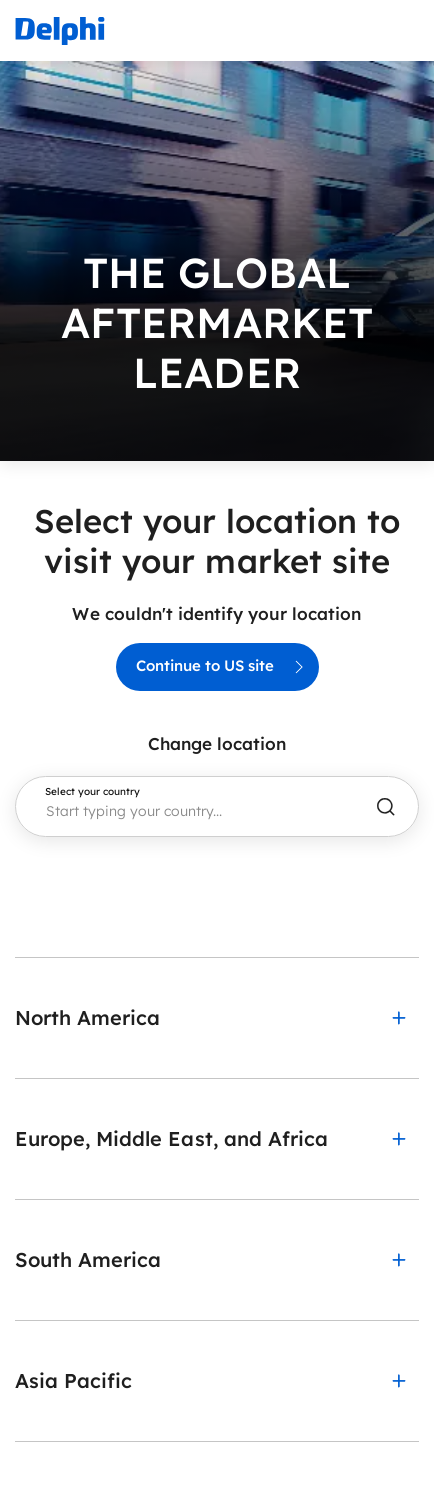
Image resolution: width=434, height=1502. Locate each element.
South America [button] (88, 1259)
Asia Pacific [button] (73, 1380)
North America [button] (87, 1017)
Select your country (92, 792)
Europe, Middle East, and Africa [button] (171, 1138)
